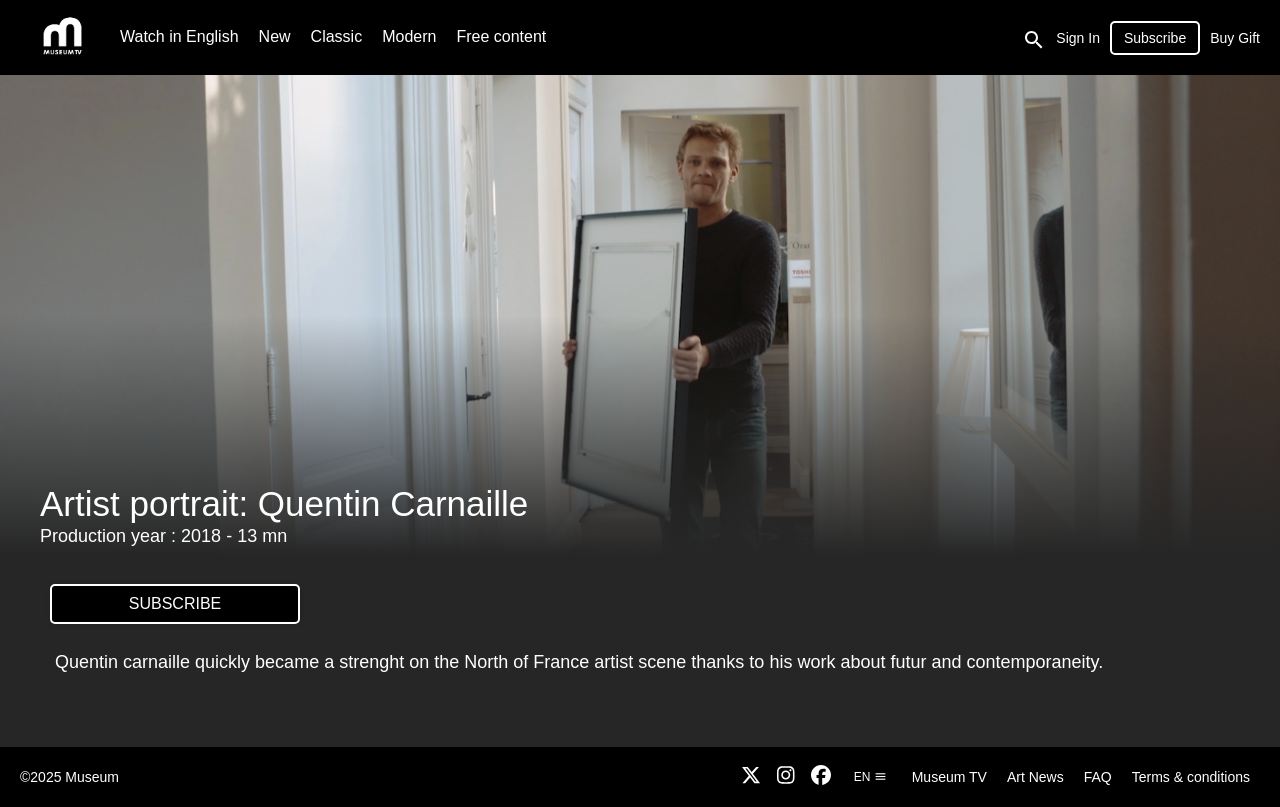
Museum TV (949, 777)
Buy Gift (1235, 38)
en (870, 777)
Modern (409, 36)
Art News (1035, 777)
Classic (337, 36)
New (275, 36)
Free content (501, 36)
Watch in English (179, 36)
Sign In (1078, 38)
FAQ (1098, 777)
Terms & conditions (1191, 777)
